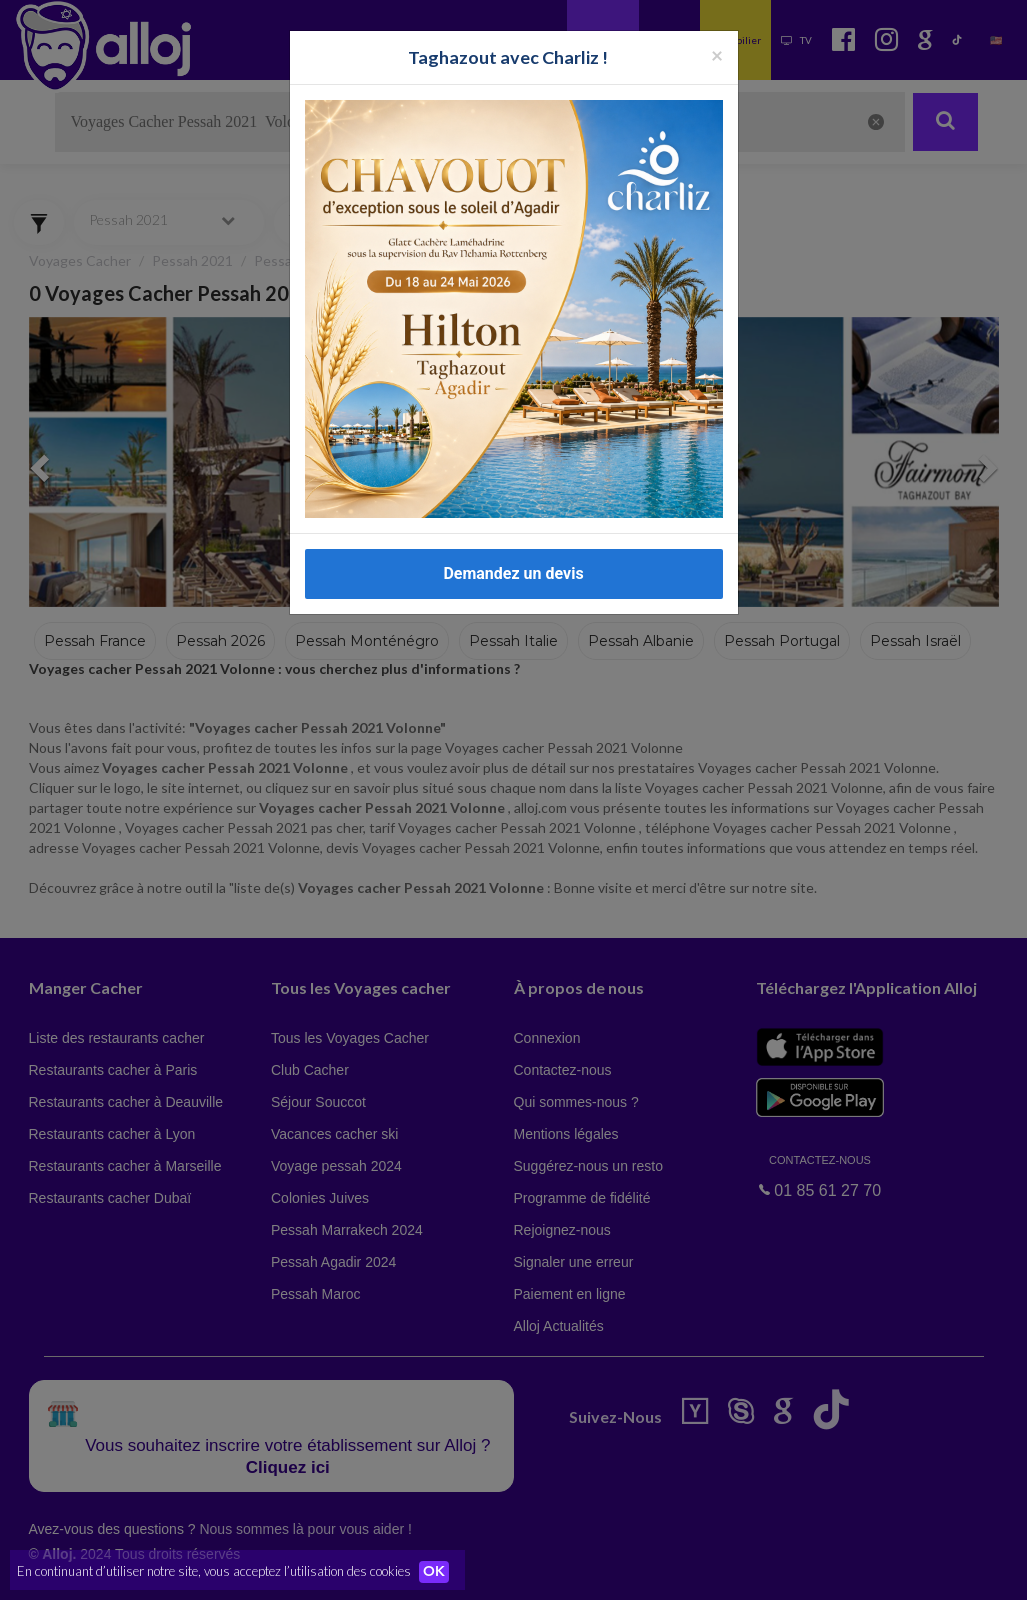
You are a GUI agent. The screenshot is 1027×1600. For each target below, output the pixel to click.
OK (440, 1571)
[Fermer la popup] (717, 54)
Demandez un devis (513, 573)
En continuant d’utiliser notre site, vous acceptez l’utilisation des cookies (214, 1570)
